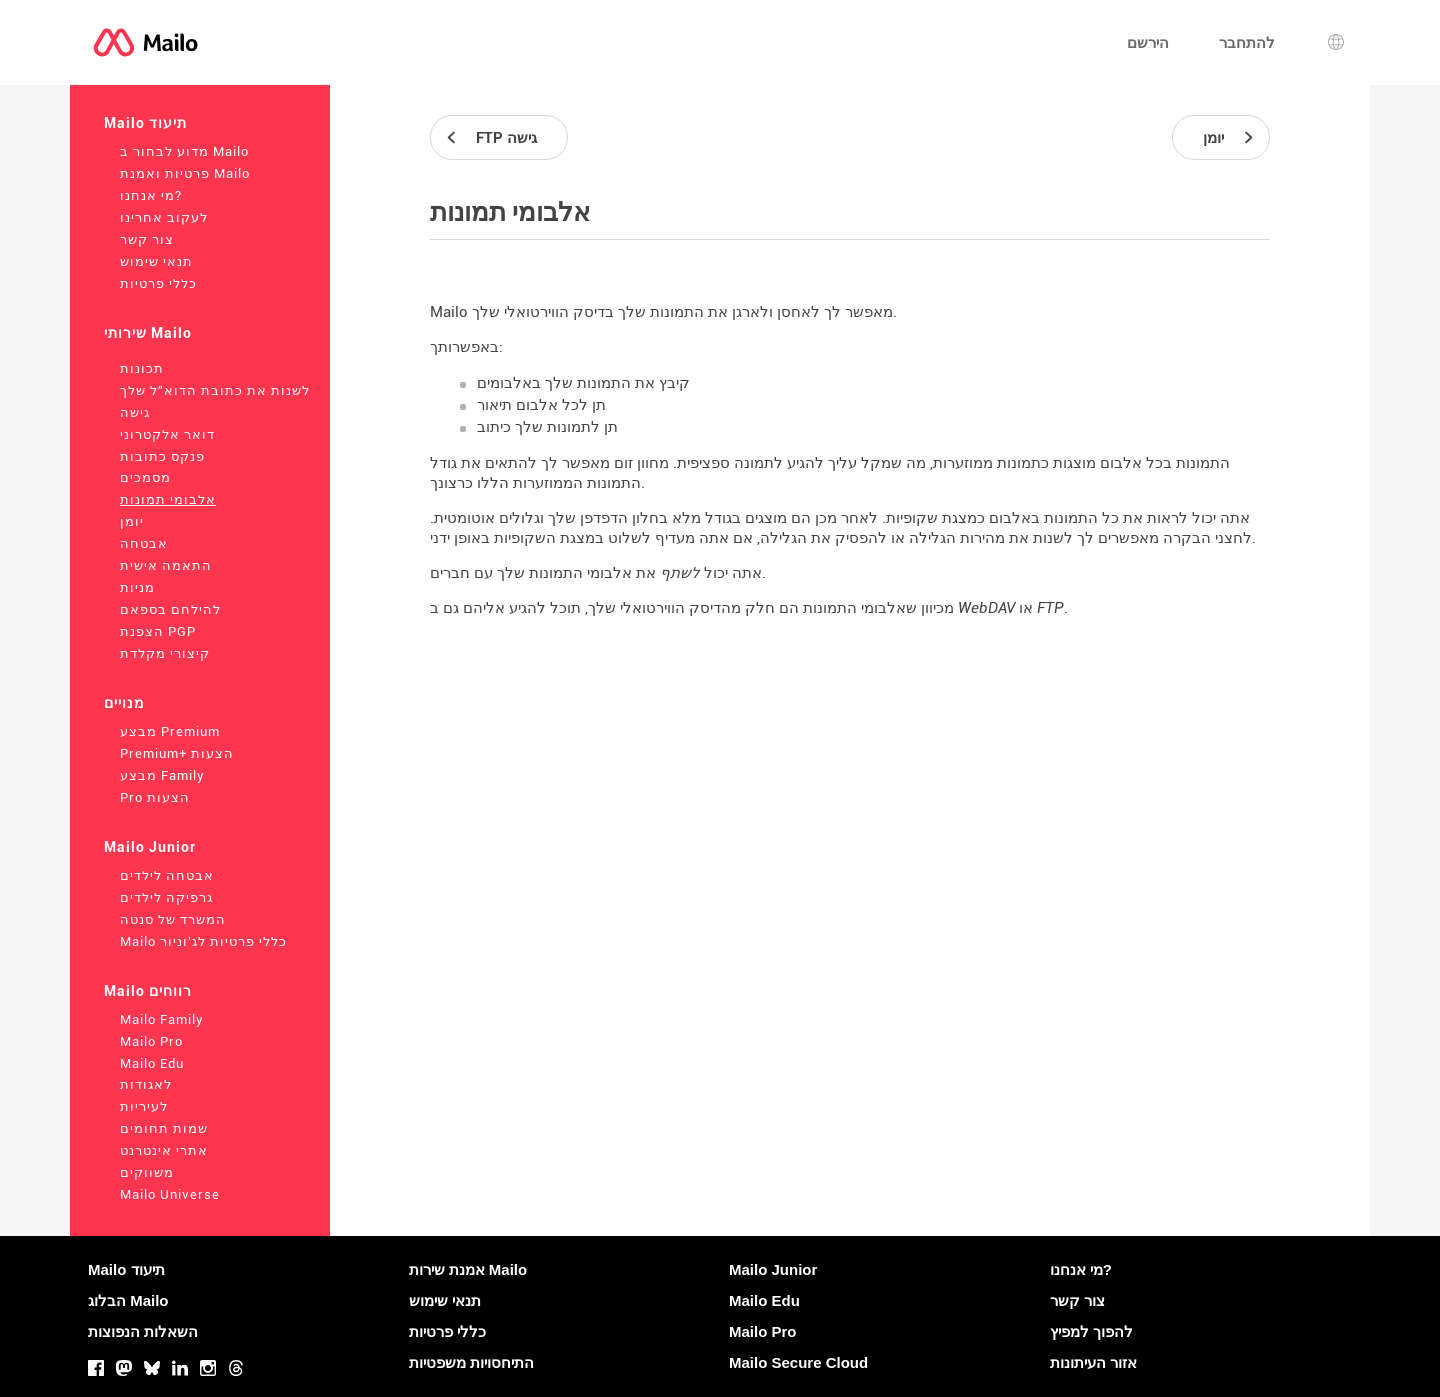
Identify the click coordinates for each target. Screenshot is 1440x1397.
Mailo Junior (150, 847)
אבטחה (144, 543)
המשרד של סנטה (173, 919)
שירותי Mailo (148, 333)
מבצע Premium (170, 731)
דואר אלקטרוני (167, 434)
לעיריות (144, 1106)
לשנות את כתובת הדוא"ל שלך (215, 390)
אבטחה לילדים (167, 875)
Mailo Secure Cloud (798, 1362)
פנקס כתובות (162, 456)
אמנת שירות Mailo (468, 1269)
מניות (137, 587)
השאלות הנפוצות (143, 1331)
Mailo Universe (170, 1194)
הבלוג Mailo (128, 1300)
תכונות (142, 368)
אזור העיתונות (1093, 1362)
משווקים (147, 1172)
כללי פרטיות (158, 283)
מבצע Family (162, 775)
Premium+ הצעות (177, 753)
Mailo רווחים (148, 991)
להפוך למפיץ (1091, 1331)
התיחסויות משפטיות (471, 1362)
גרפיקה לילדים (166, 897)
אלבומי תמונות (168, 499)
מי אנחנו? (151, 195)
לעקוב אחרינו (164, 217)
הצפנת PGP (158, 631)
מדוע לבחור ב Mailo (184, 151)
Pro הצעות (155, 797)
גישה (135, 412)
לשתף (680, 573)
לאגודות (146, 1084)
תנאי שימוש (156, 261)
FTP (1050, 608)
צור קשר (147, 239)
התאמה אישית (166, 565)
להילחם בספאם (170, 609)
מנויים (124, 703)
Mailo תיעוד (145, 123)
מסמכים (145, 477)
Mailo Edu (152, 1063)
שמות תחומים (164, 1128)
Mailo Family (162, 1019)
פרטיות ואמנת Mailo (185, 173)
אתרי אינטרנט (164, 1150)
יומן (132, 521)
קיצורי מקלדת (165, 653)
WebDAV (986, 608)
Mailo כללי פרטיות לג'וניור (203, 941)
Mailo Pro (151, 1041)
